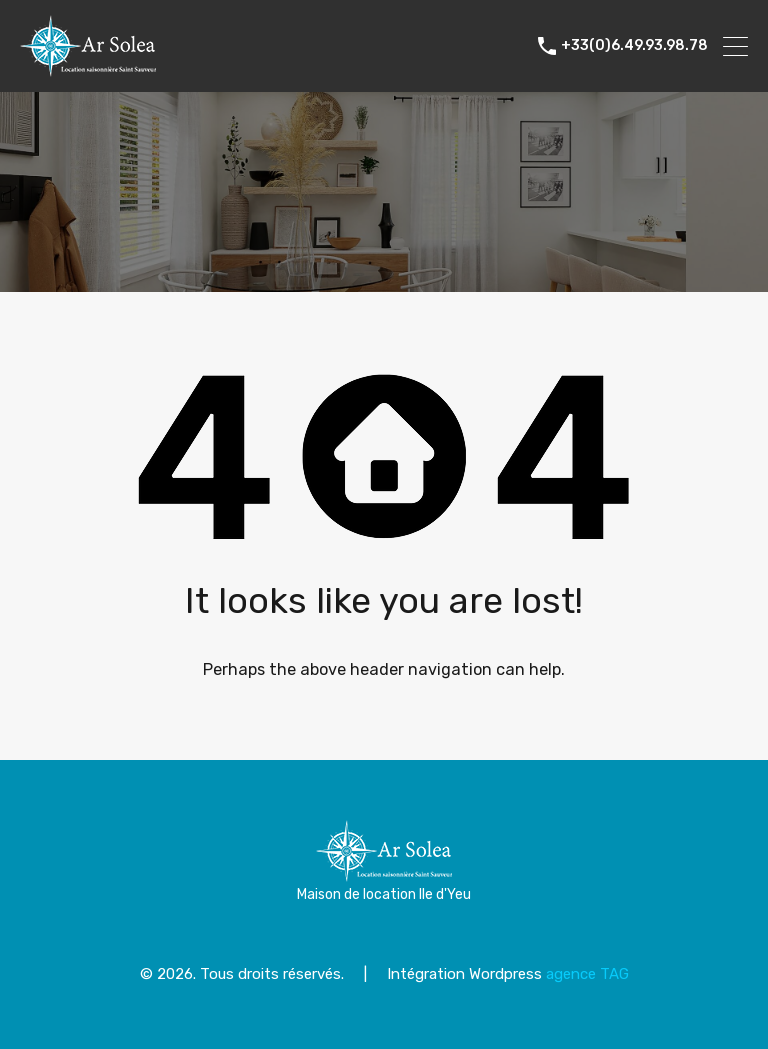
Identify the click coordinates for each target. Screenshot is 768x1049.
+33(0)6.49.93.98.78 (634, 46)
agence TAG (587, 974)
